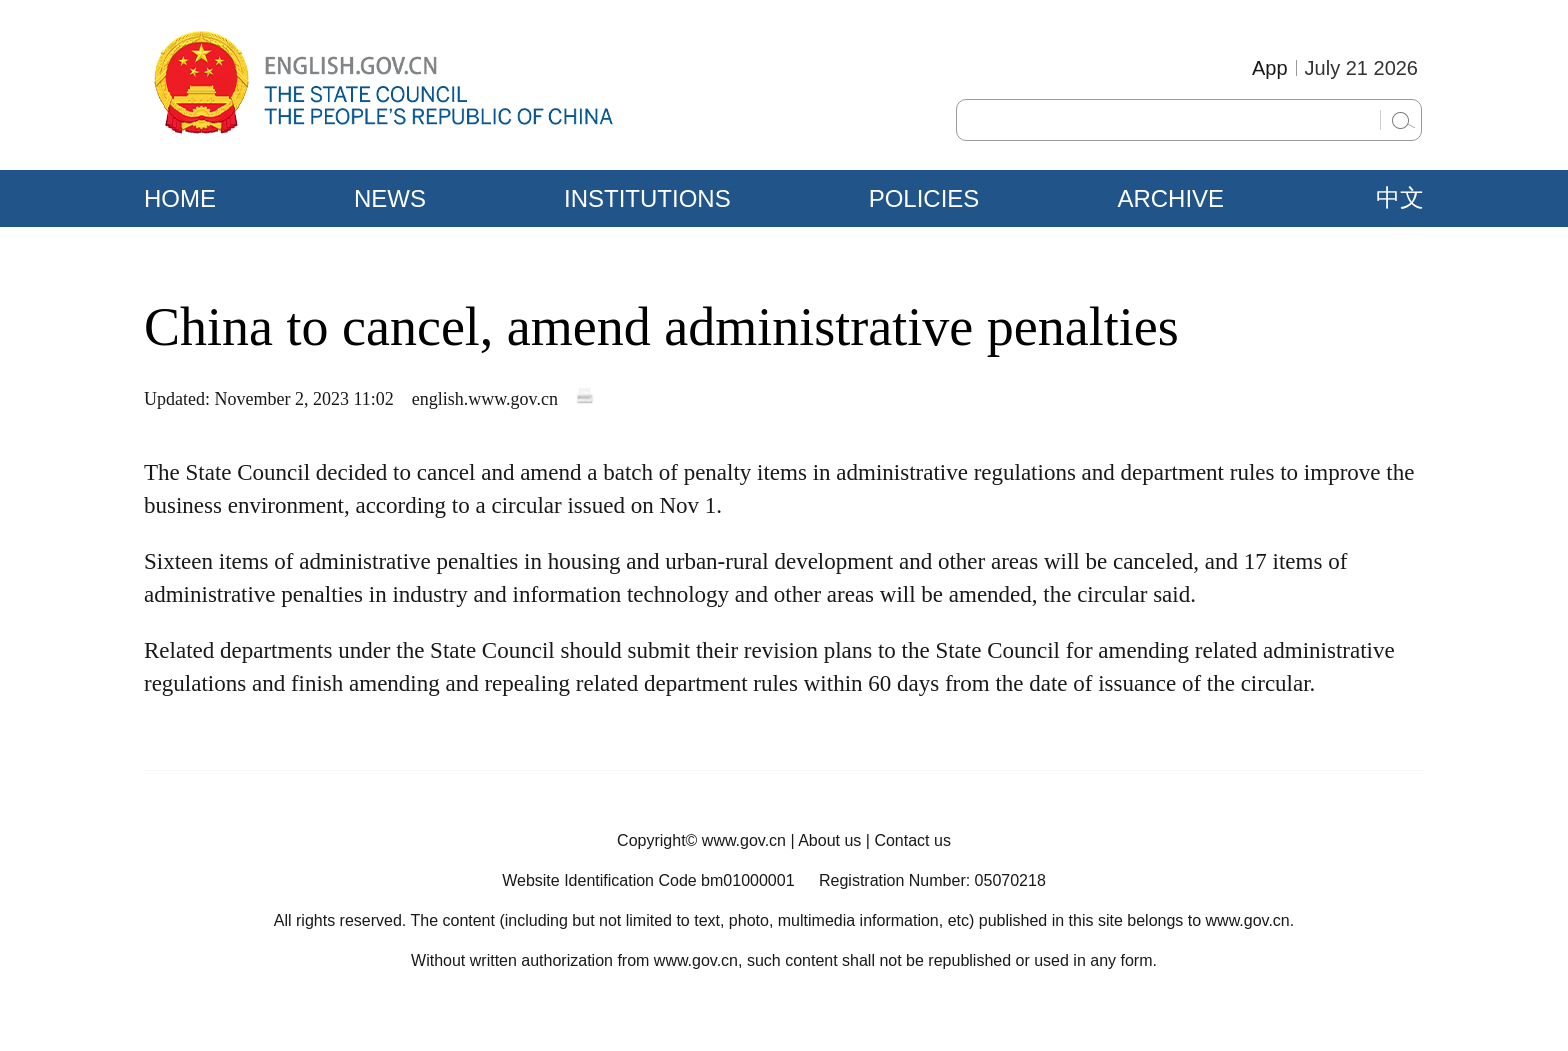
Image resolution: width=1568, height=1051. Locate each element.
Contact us (912, 840)
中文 (1400, 198)
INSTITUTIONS (647, 198)
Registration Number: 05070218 (932, 880)
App (1270, 68)
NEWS (390, 198)
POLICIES (924, 198)
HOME (180, 198)
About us (829, 840)
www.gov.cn (744, 840)
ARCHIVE (1170, 198)
